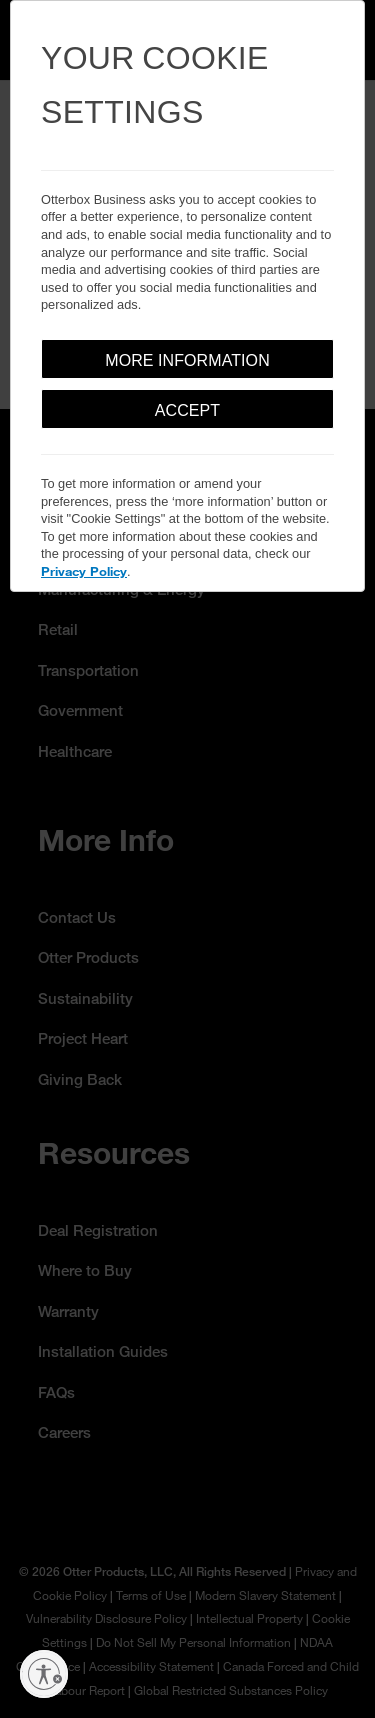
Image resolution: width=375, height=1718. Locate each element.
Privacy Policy (84, 571)
